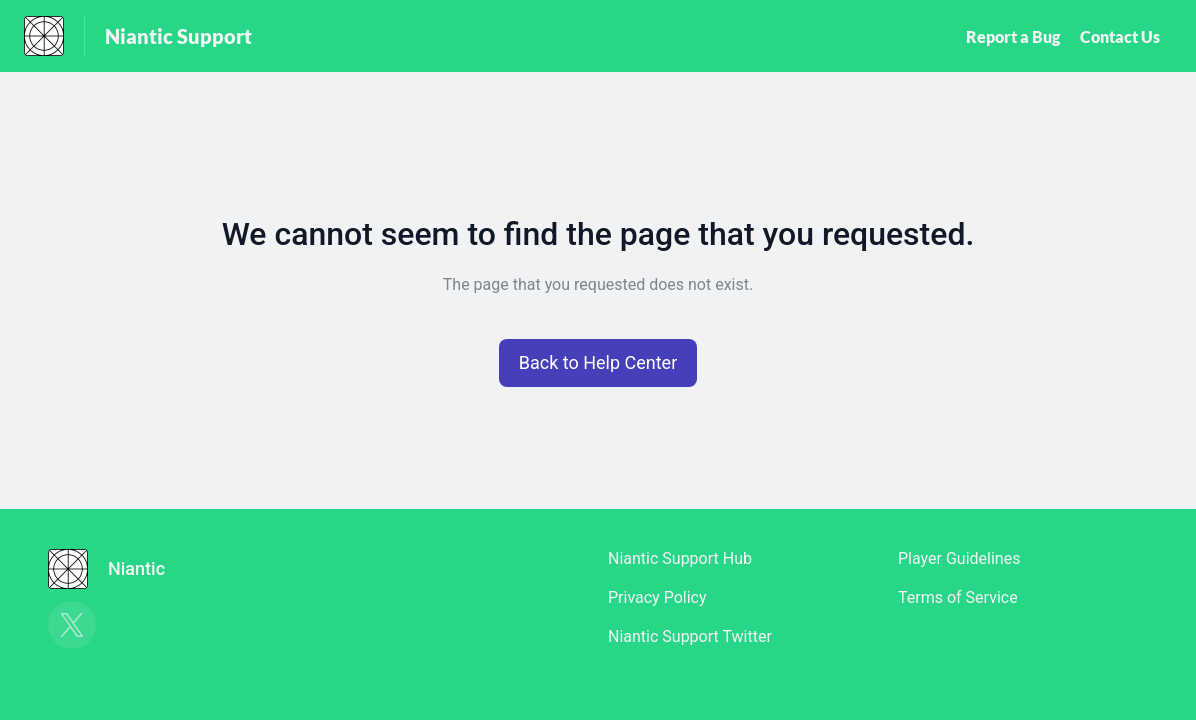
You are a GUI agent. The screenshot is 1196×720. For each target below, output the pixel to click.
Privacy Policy (657, 597)
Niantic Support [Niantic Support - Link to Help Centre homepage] (178, 36)
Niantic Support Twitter (690, 636)
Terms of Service (958, 597)
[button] (598, 363)
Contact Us (1120, 36)
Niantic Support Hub (680, 558)
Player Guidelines (959, 558)
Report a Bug (1013, 36)
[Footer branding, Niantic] (116, 569)
